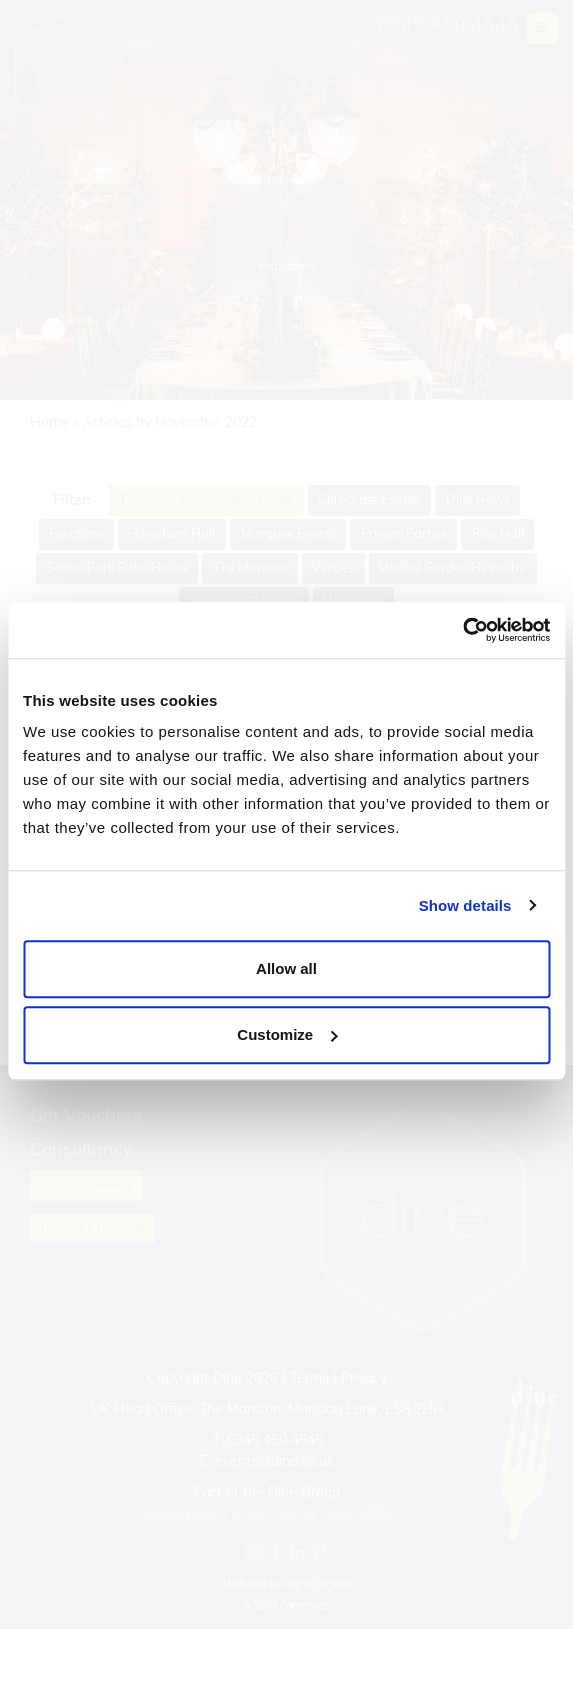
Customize (287, 1034)
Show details (465, 905)
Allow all (286, 968)
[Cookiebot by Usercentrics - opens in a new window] (462, 630)
